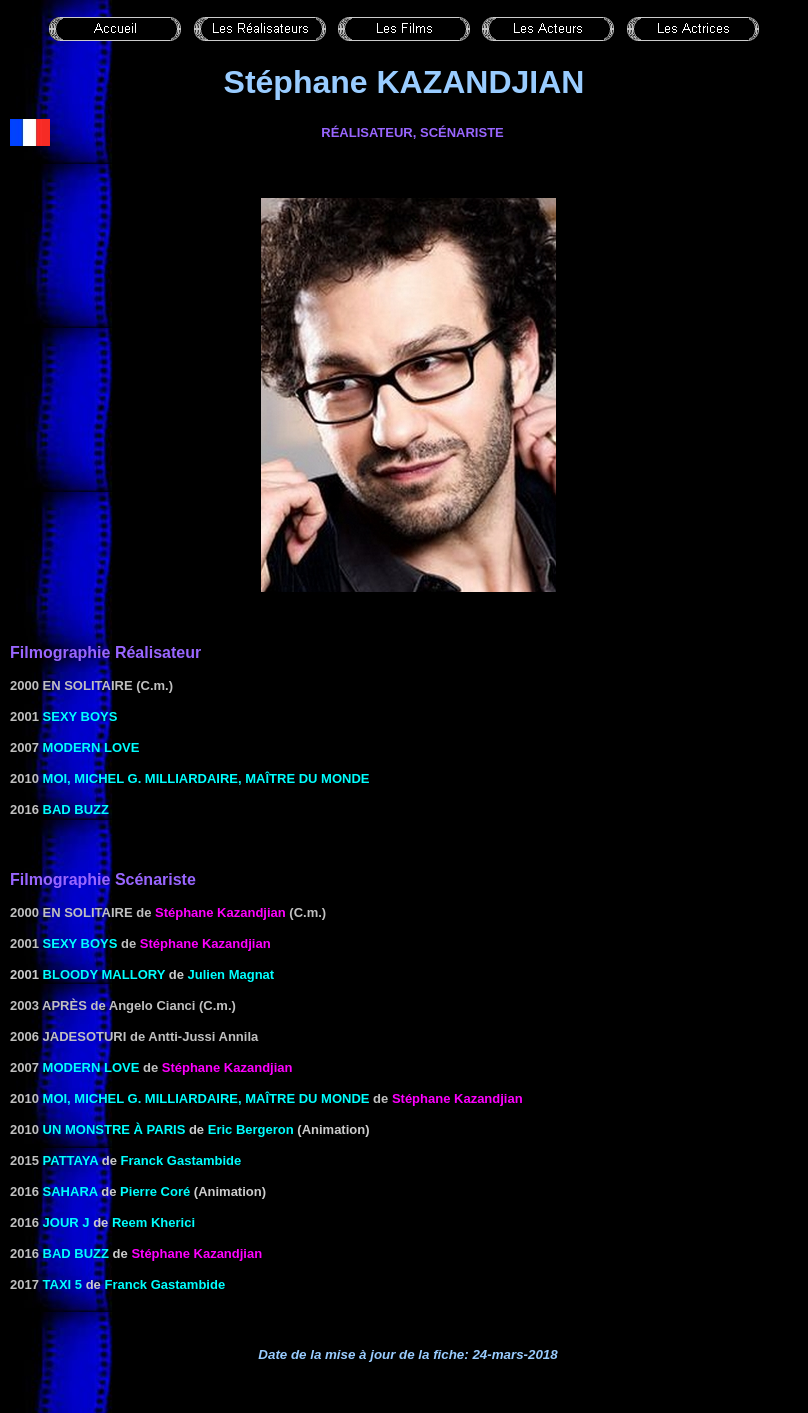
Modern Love (91, 747)
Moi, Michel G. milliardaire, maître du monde (206, 778)
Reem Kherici (153, 1222)
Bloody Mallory (104, 974)
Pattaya (71, 1160)
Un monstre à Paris (114, 1129)
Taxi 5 (63, 1284)
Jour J (66, 1222)
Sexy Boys (80, 716)
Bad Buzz (76, 809)
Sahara (70, 1191)
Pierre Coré (155, 1191)
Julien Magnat (231, 974)
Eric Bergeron (251, 1129)
